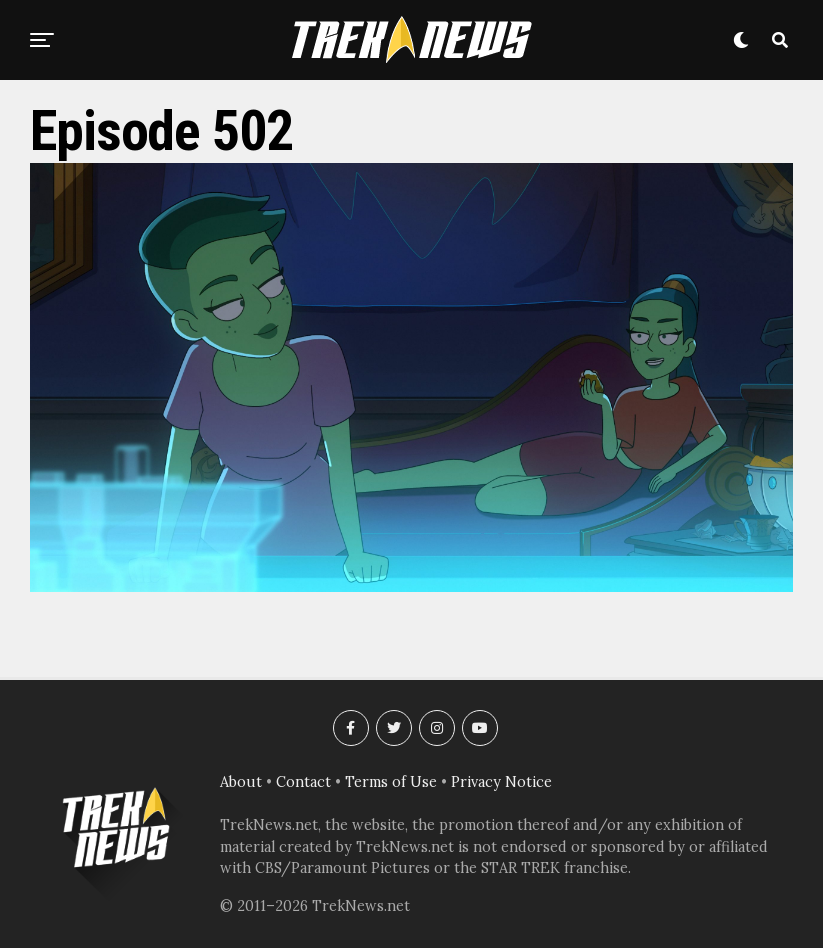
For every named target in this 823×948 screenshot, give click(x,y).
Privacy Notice (501, 782)
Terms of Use (391, 782)
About (241, 782)
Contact (303, 782)
